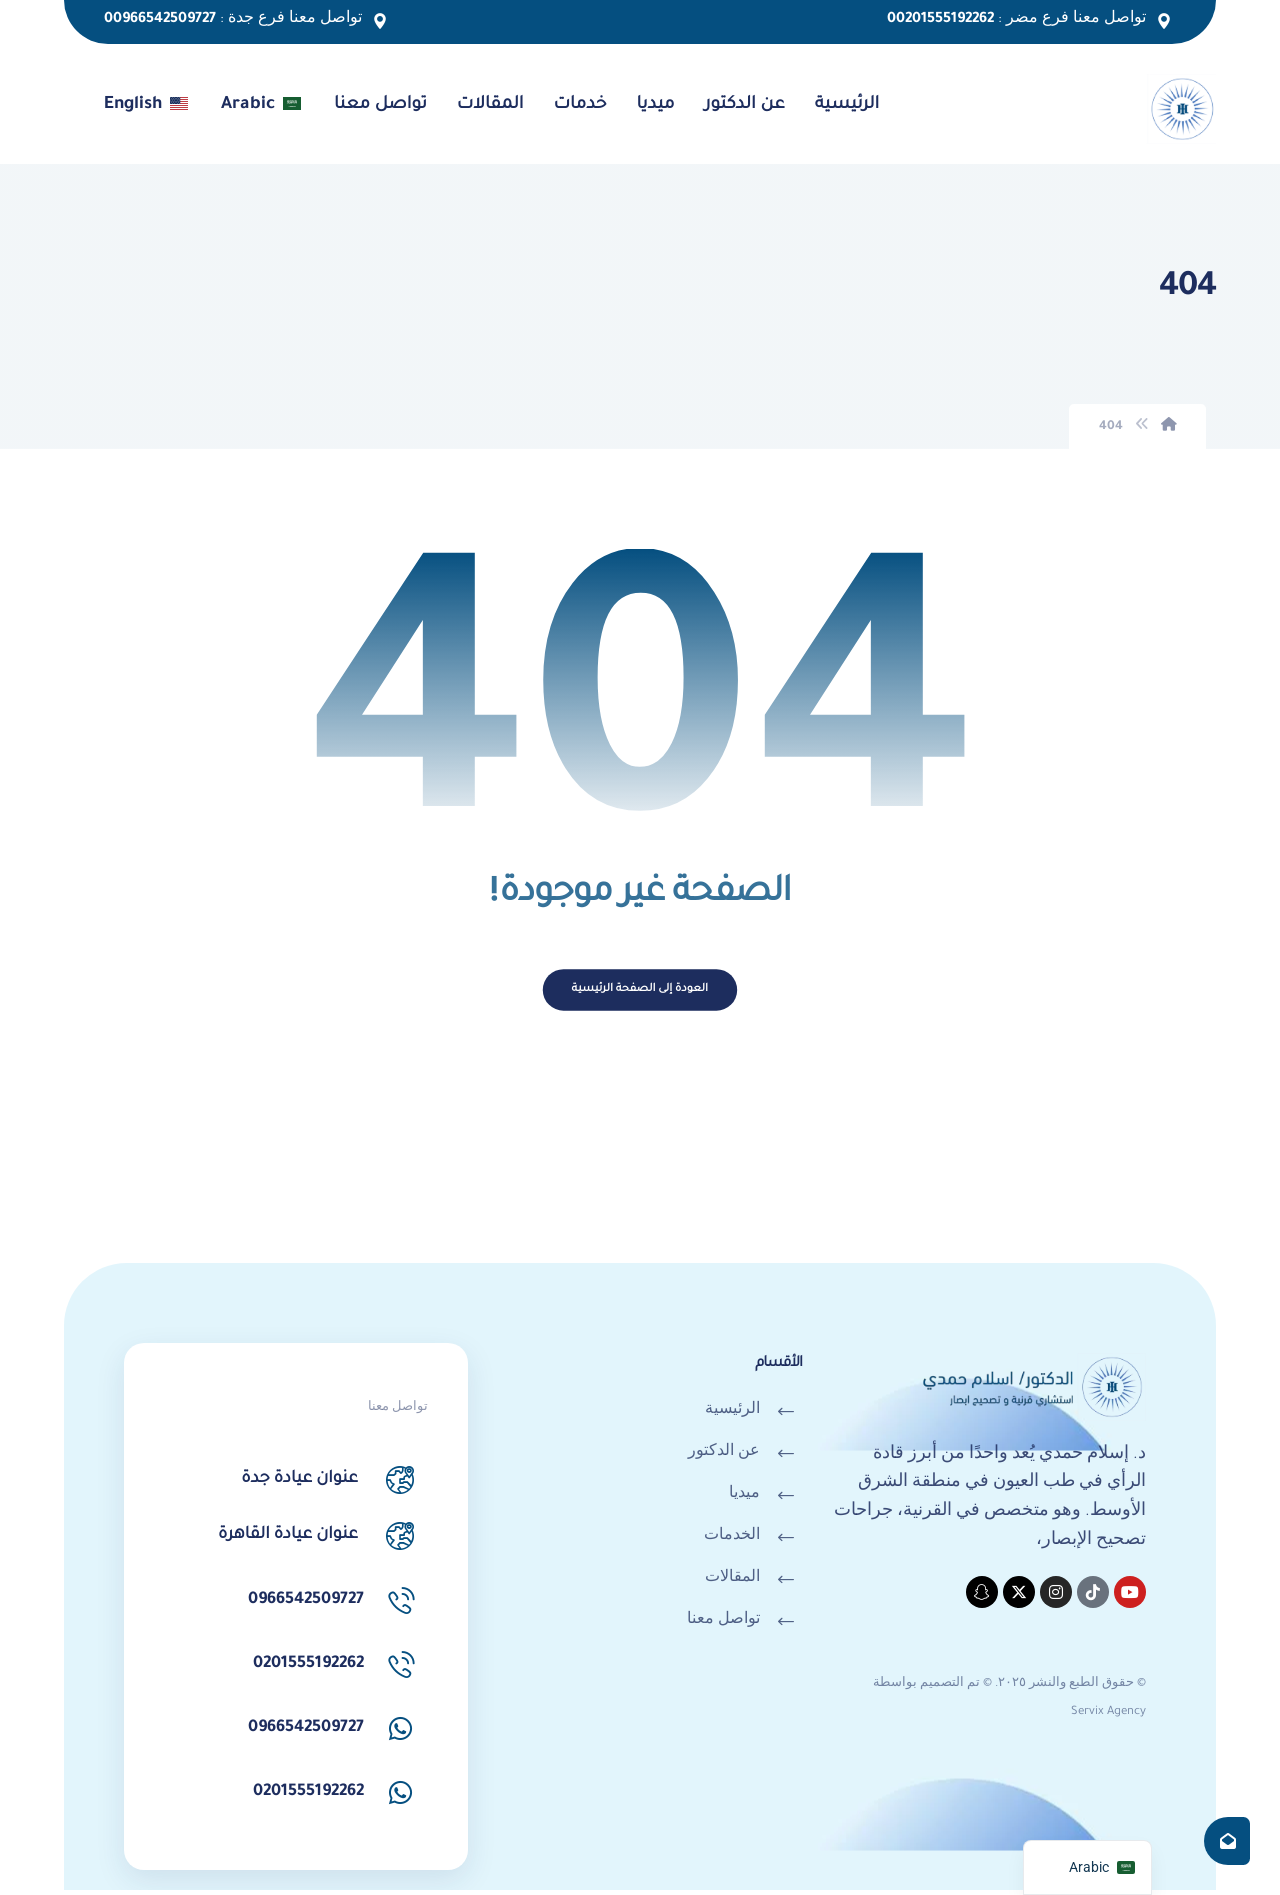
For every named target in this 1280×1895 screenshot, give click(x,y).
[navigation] (1087, 1867)
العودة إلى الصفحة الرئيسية (639, 995)
